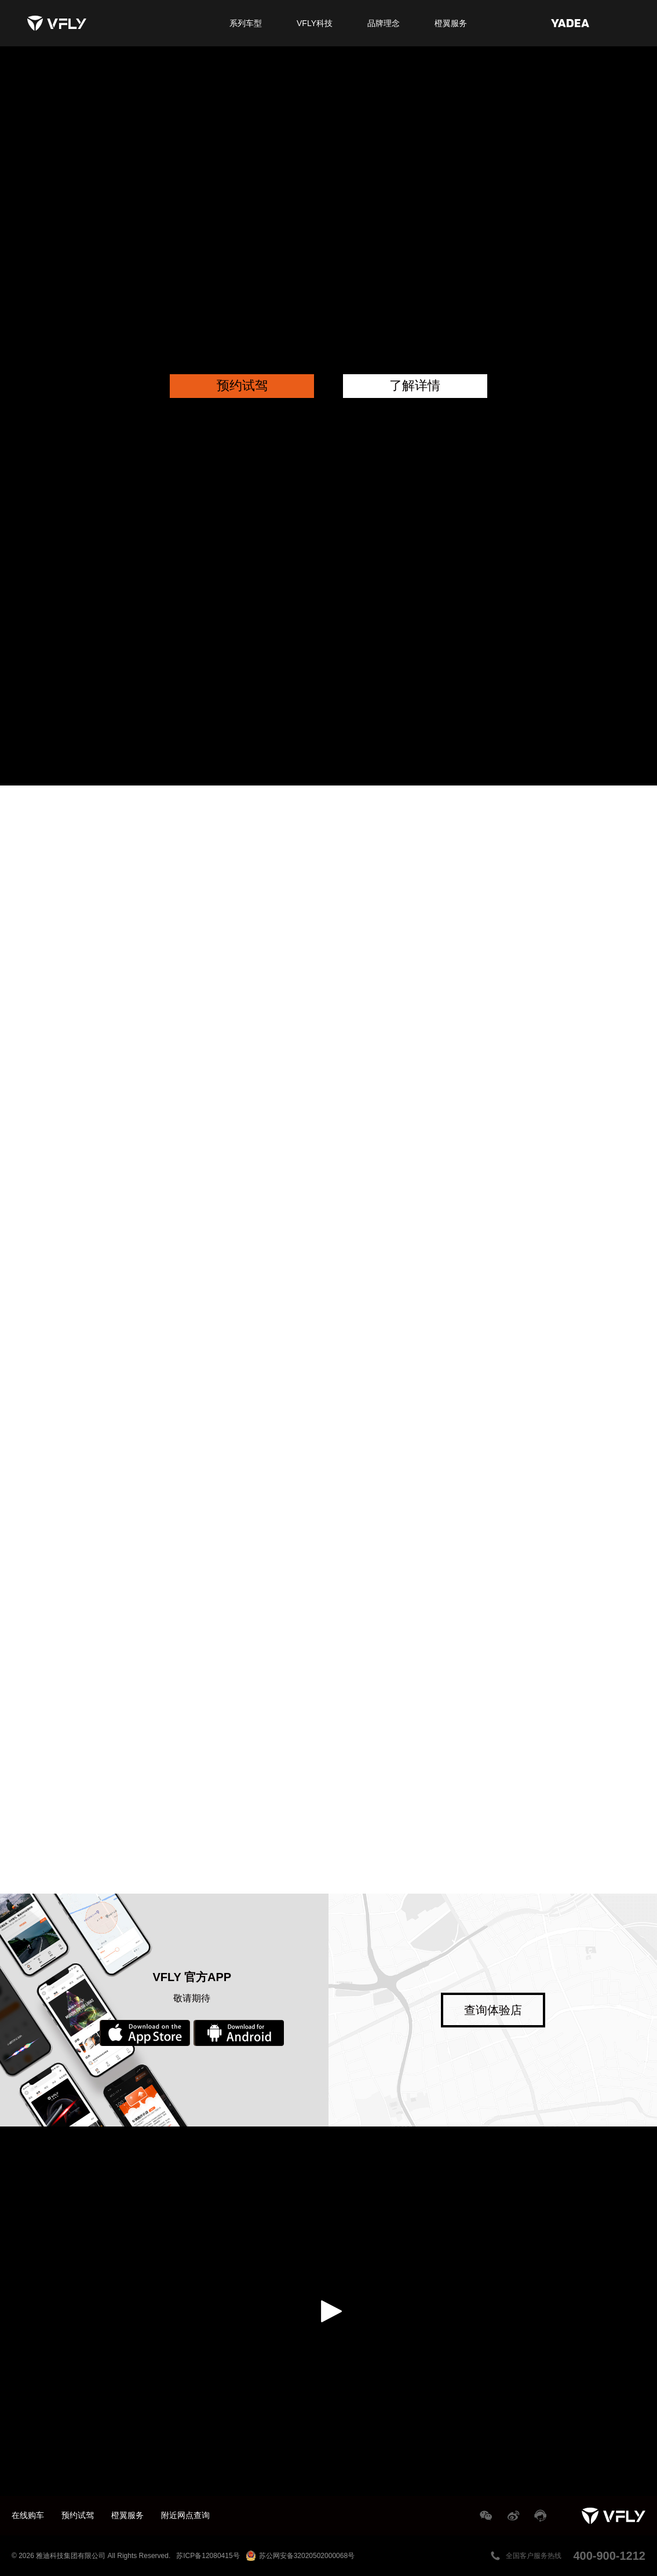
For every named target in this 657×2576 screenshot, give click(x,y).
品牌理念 (383, 23)
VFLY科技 (315, 23)
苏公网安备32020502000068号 (300, 2556)
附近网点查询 (185, 2515)
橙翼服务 (451, 23)
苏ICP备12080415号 (207, 2556)
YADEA (570, 23)
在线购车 (28, 2515)
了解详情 (415, 385)
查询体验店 (493, 2010)
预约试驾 (241, 385)
